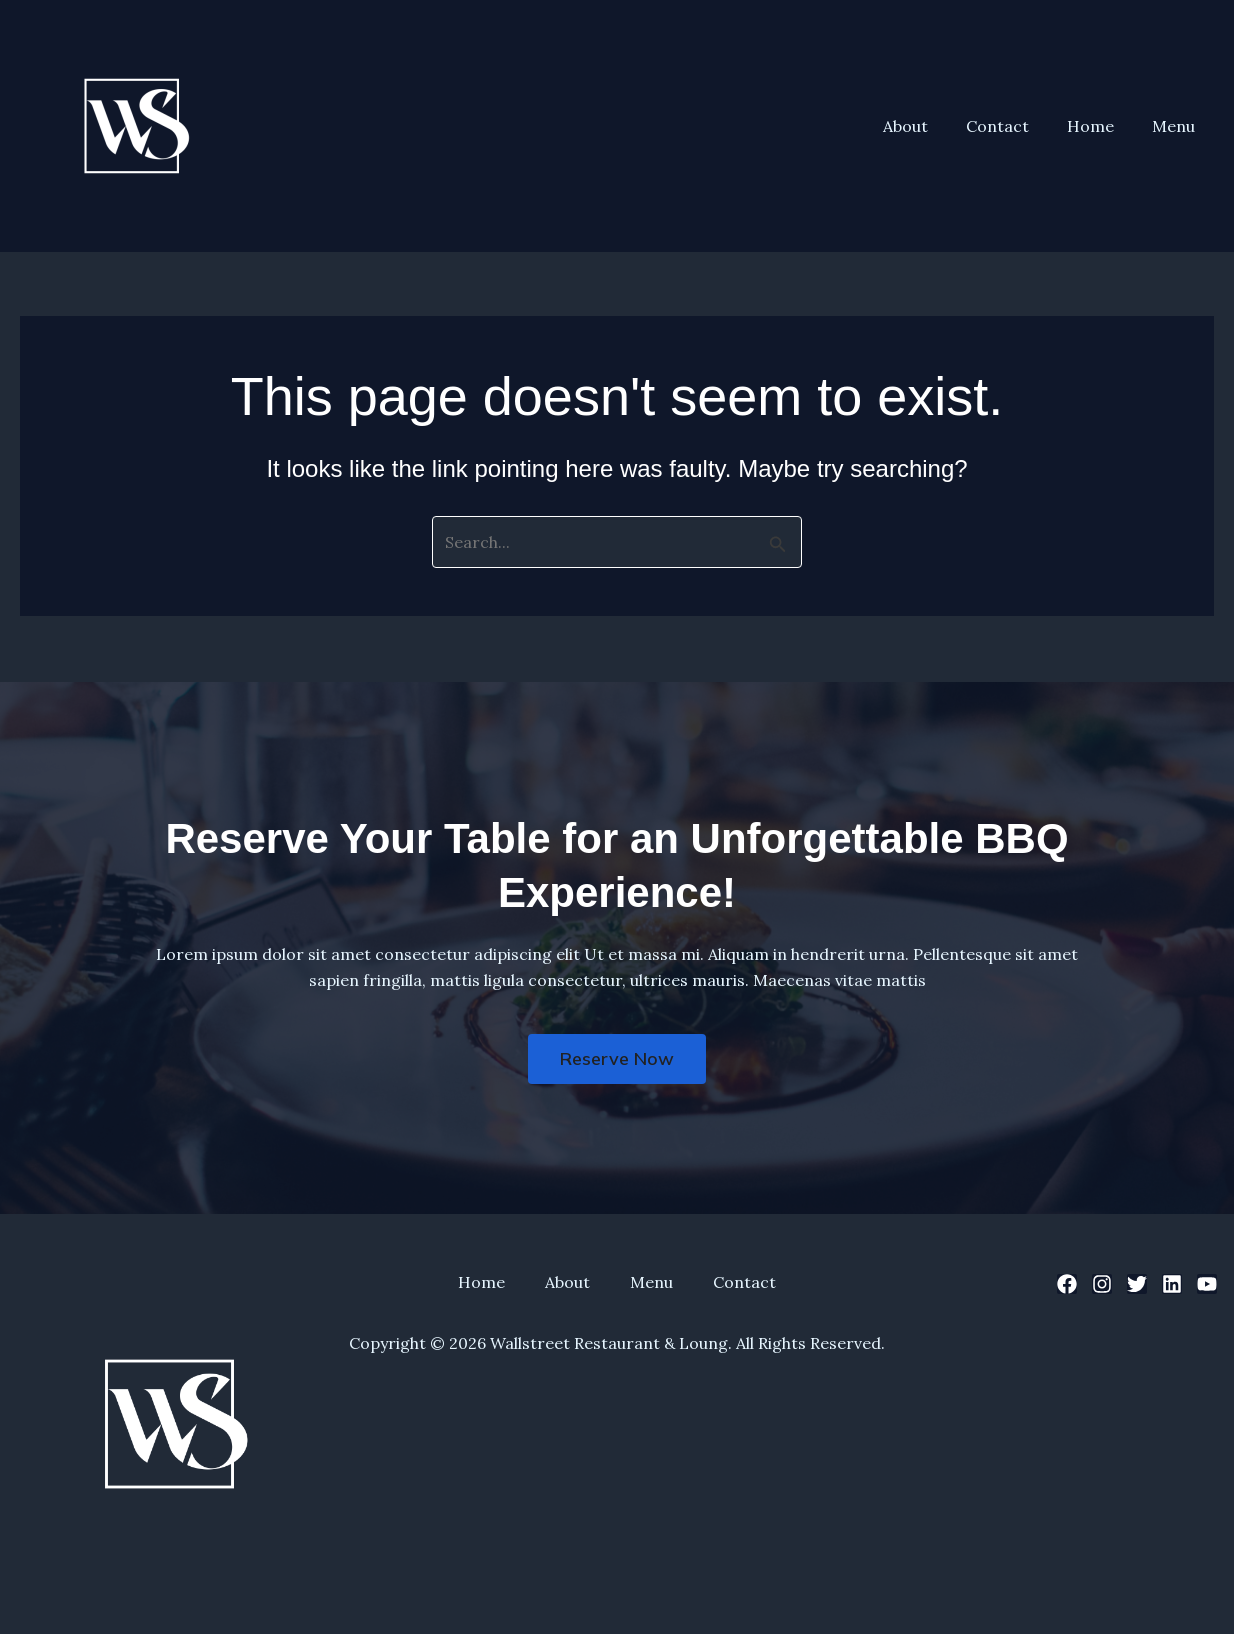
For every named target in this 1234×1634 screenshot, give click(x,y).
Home (1099, 126)
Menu (1176, 126)
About (926, 126)
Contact (1012, 126)
